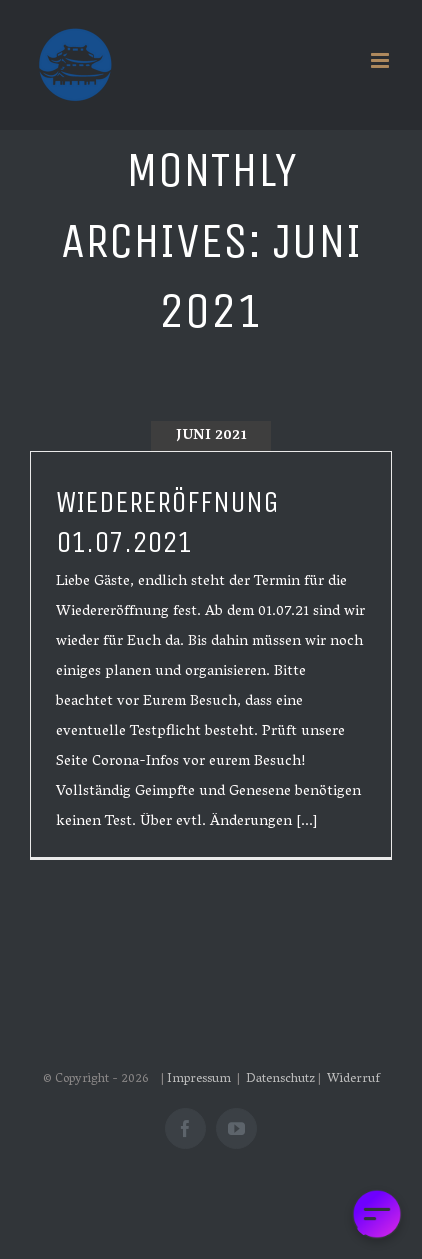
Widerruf (353, 1079)
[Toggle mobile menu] (381, 60)
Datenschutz (280, 1079)
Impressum (200, 1079)
